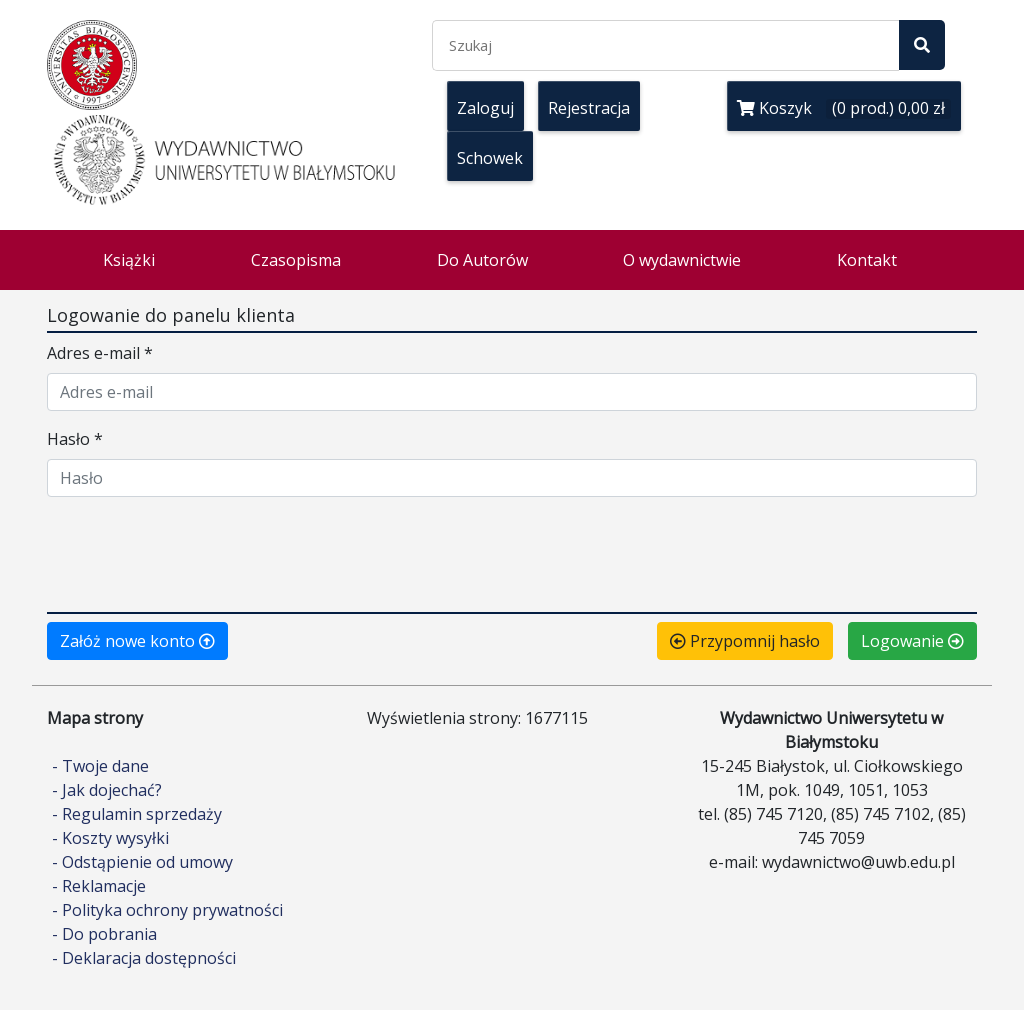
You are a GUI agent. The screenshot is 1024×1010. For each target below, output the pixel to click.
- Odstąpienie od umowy (142, 862)
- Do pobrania (104, 934)
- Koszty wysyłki (110, 838)
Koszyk (844, 108)
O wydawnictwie (682, 260)
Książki (129, 260)
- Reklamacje (99, 886)
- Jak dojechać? (107, 790)
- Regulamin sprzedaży (137, 814)
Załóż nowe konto (137, 641)
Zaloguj (485, 108)
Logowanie (912, 641)
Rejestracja (589, 108)
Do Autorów (482, 260)
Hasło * (75, 439)
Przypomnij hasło (745, 641)
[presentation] (199, 552)
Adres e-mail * (100, 353)
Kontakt (867, 260)
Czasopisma (296, 260)
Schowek (490, 158)
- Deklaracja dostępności (144, 958)
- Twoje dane (100, 766)
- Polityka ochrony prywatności (167, 910)
